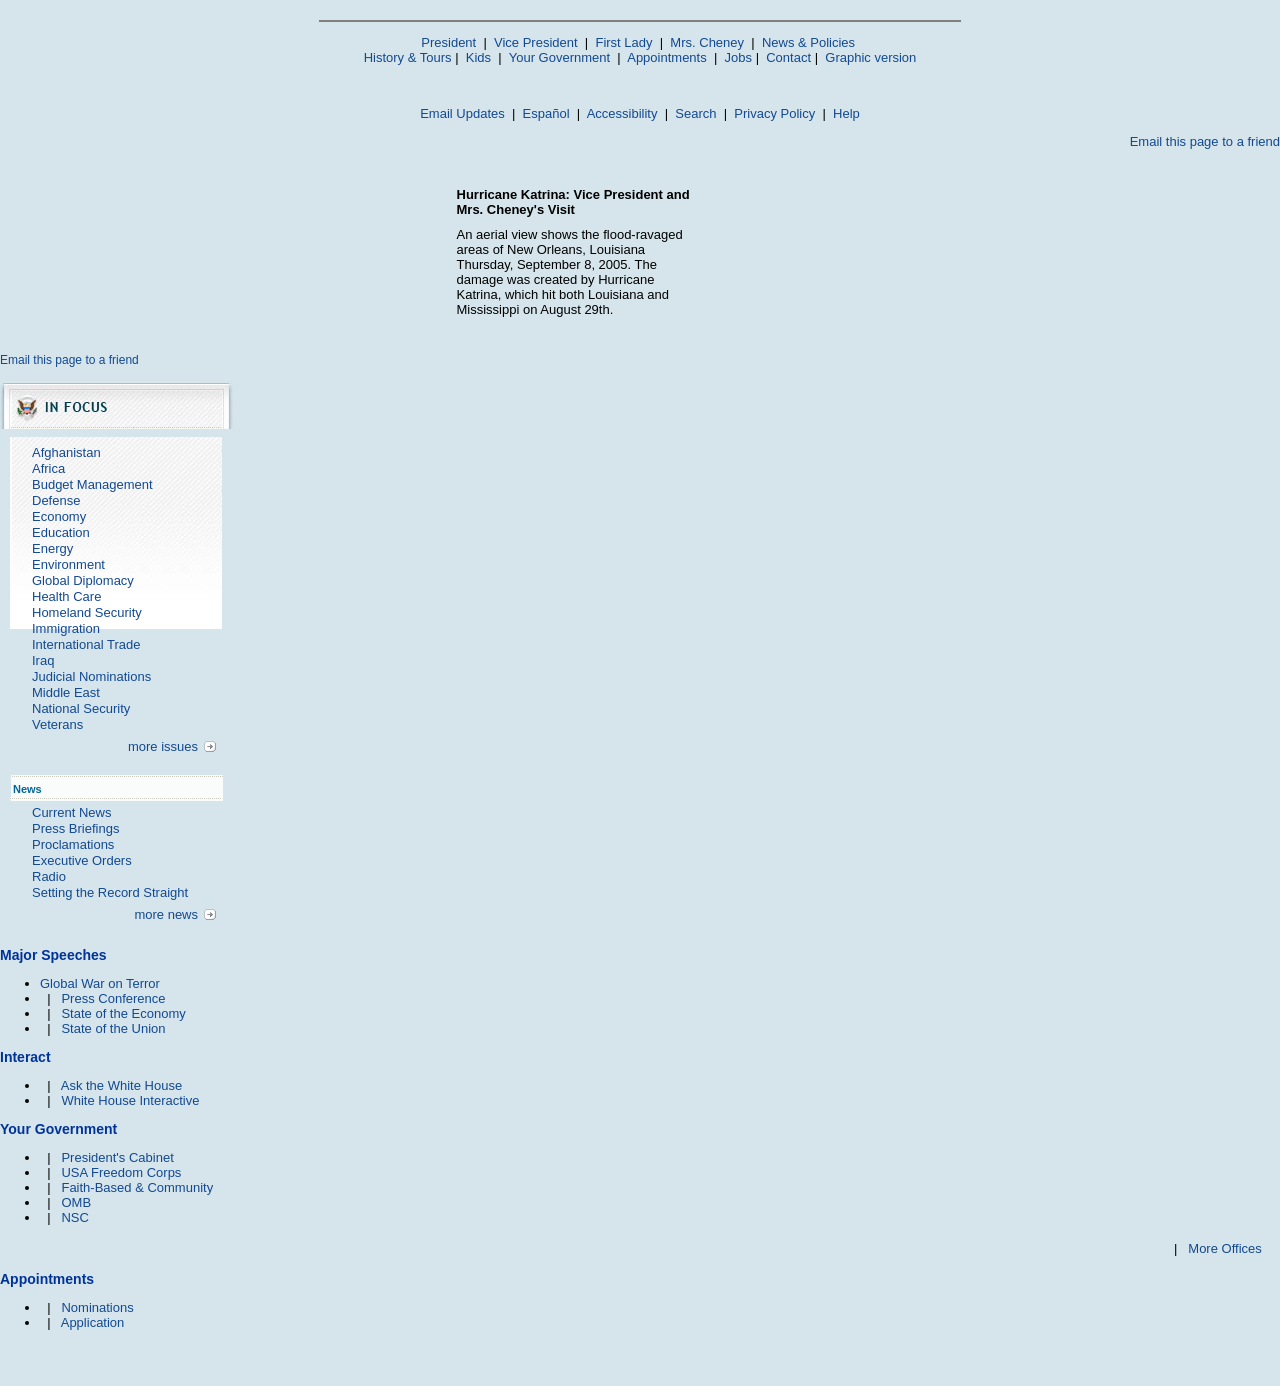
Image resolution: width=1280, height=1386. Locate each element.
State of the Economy (123, 1013)
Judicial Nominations (91, 676)
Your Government (559, 57)
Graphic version (870, 57)
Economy (59, 516)
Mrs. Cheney (707, 42)
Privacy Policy (774, 113)
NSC (74, 1217)
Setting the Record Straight (110, 892)
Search (695, 113)
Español (546, 113)
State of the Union (113, 1028)
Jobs (738, 57)
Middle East (66, 692)
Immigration (66, 628)
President (448, 42)
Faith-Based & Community (137, 1187)
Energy (52, 548)
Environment (68, 564)
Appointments (667, 57)
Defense (56, 500)
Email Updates (462, 113)
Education (61, 532)
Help (846, 113)
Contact (788, 57)
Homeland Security (87, 612)
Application (93, 1322)
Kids (478, 57)
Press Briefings (75, 828)
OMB (76, 1202)
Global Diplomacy (83, 580)
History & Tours (408, 57)
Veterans (57, 724)
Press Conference (113, 998)
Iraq (43, 660)
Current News (71, 812)
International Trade (86, 644)
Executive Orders (82, 860)
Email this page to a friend (1205, 141)
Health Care (66, 596)
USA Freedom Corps (121, 1172)
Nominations (97, 1307)
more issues (163, 746)
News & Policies (808, 42)
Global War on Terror (100, 983)
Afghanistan (66, 452)
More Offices (1224, 1248)
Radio (49, 876)
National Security (81, 708)
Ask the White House (121, 1085)
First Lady (623, 42)
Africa (48, 468)
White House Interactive (130, 1100)
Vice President (536, 42)
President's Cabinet (117, 1157)
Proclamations (73, 844)
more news (166, 914)
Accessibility (622, 113)
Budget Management (92, 484)
